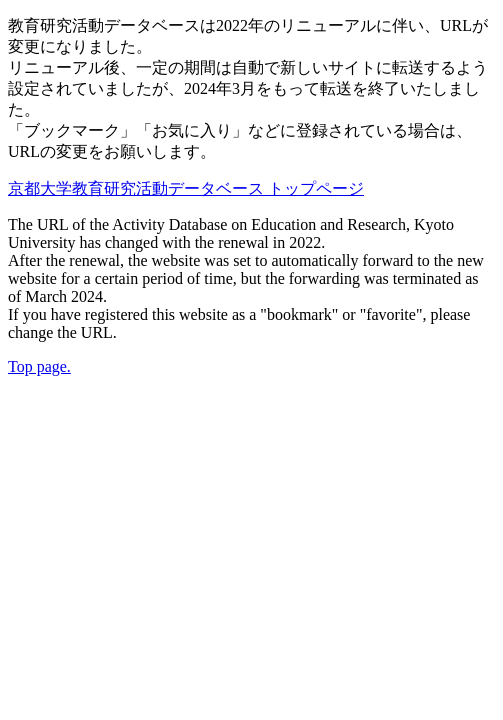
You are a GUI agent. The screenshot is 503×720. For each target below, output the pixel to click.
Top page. (39, 366)
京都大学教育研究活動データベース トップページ (186, 188)
